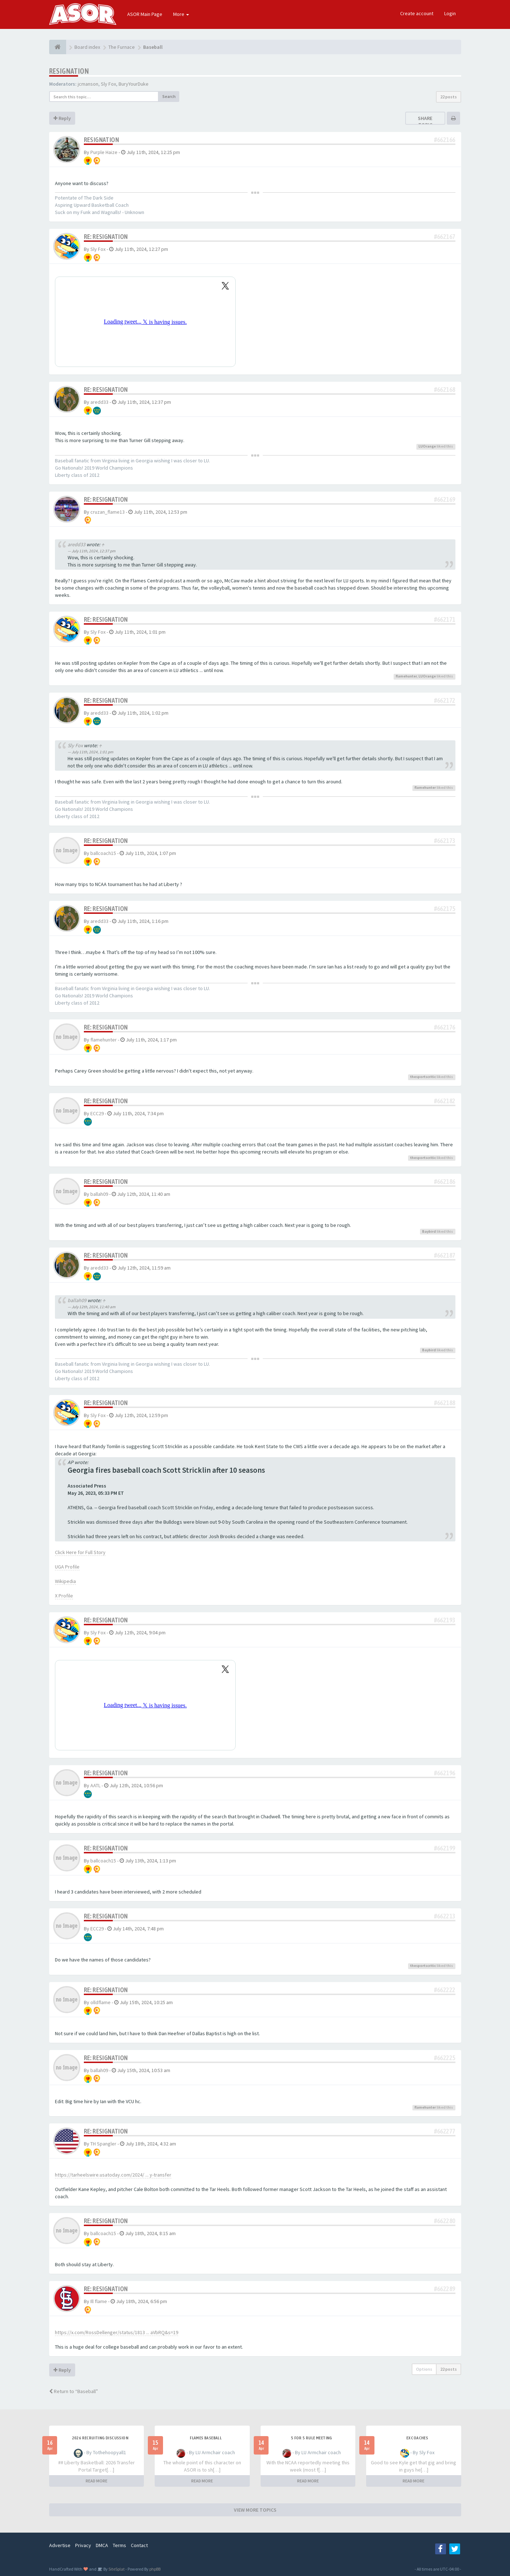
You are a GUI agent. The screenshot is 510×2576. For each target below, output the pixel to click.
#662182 (444, 1101)
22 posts (448, 96)
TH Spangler (103, 2143)
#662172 (444, 700)
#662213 (444, 1916)
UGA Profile (67, 1566)
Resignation (69, 71)
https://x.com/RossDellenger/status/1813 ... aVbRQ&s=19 (116, 2332)
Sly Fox (108, 84)
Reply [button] (62, 118)
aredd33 (99, 402)
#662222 (444, 1990)
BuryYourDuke (134, 84)
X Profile (64, 1595)
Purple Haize (103, 152)
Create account (416, 13)
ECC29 (97, 1113)
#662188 (444, 1403)
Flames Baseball (206, 2437)
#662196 (444, 1773)
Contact (139, 2545)
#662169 (444, 499)
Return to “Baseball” (73, 2391)
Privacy (83, 2545)
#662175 (444, 908)
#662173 (444, 840)
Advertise (59, 2545)
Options (424, 2369)
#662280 (444, 2221)
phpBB (154, 2569)
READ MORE (96, 2480)
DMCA (102, 2545)
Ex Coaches (417, 2437)
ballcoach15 (103, 853)
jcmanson (88, 84)
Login (450, 13)
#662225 (444, 2058)
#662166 (444, 140)
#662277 (444, 2131)
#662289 (444, 2289)
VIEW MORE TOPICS (255, 2510)
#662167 (444, 236)
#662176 (444, 1027)
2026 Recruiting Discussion (100, 2437)
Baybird (429, 1231)
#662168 (444, 389)
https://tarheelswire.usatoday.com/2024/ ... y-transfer (113, 2174)
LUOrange (427, 446)
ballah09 (99, 1194)
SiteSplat (116, 2569)
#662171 (444, 619)
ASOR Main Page (144, 14)
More (181, 14)
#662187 (444, 1255)
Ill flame (98, 2301)
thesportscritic (423, 1076)
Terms (119, 2545)
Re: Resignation (106, 236)
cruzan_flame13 (107, 512)
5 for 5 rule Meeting (311, 2437)
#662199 (444, 1848)
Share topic (425, 121)
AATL (95, 1785)
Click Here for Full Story (80, 1552)
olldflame (100, 2002)
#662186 (444, 1181)
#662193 (444, 1620)
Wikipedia (65, 1581)
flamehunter (406, 676)
